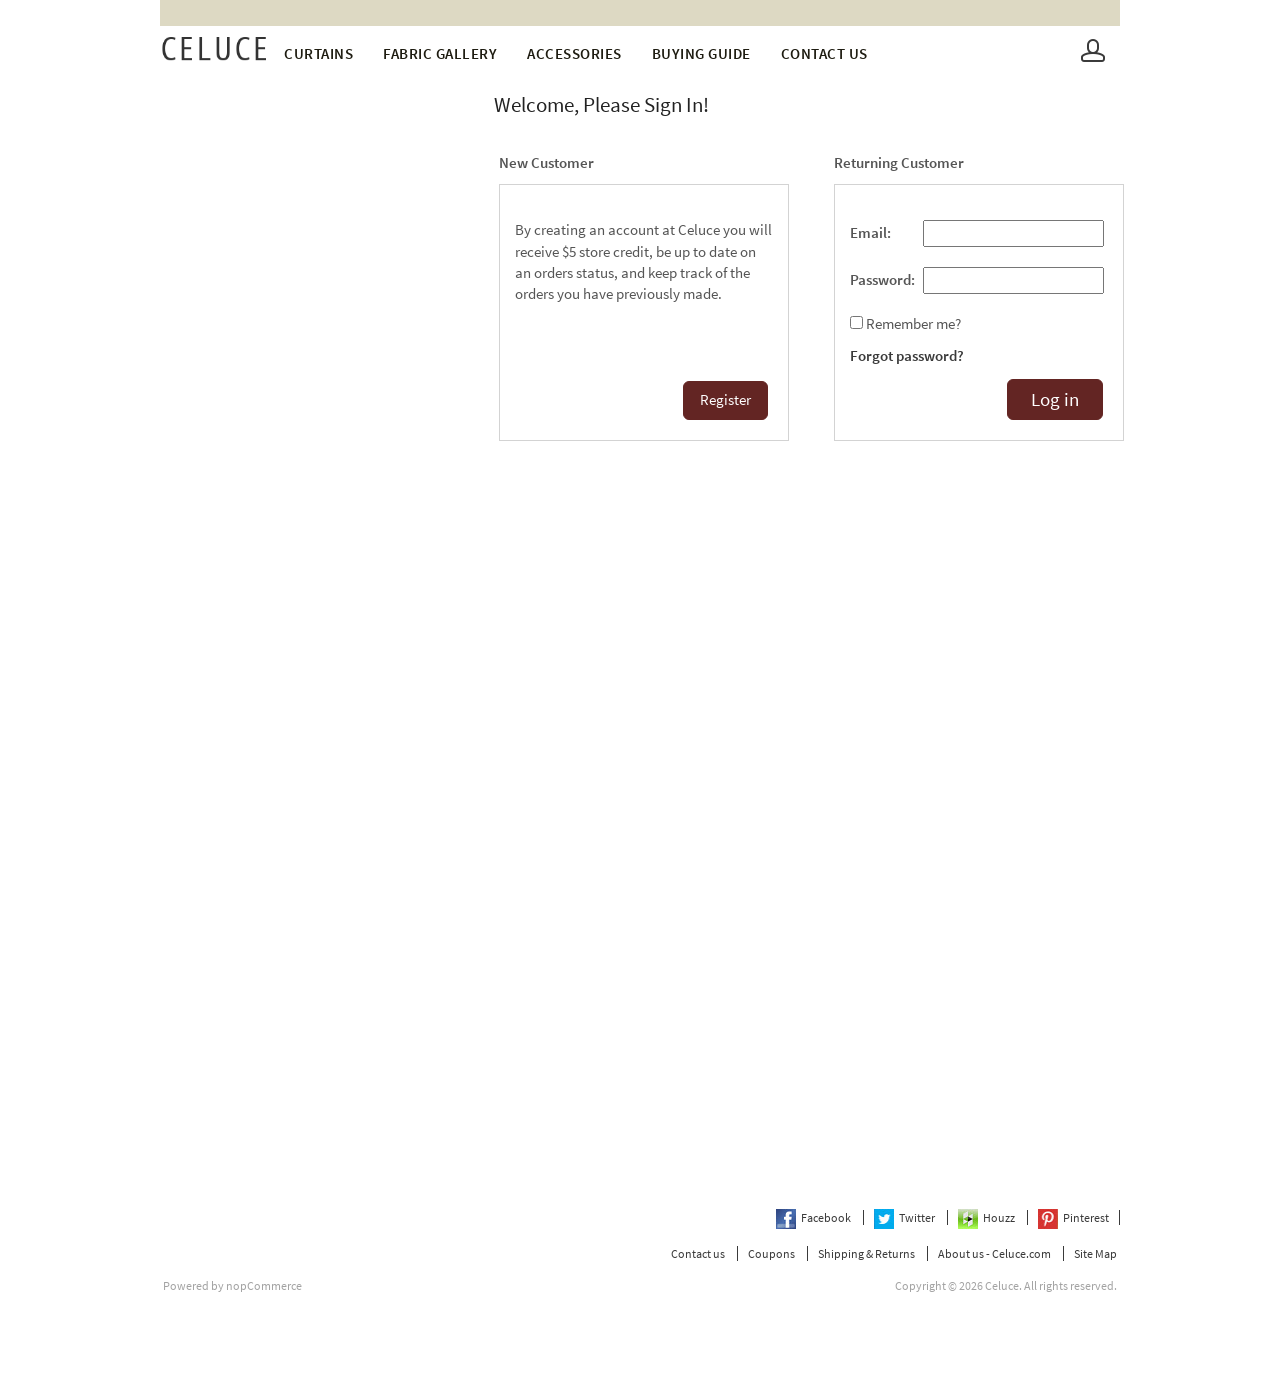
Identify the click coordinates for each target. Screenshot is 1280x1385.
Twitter (905, 1217)
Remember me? (913, 324)
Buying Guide (701, 53)
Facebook (814, 1217)
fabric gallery (440, 53)
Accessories (574, 53)
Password (880, 280)
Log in (1055, 399)
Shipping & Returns (866, 1253)
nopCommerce (264, 1285)
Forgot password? (907, 356)
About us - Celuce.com (994, 1253)
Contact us (824, 53)
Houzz (987, 1217)
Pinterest (1073, 1217)
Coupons (771, 1253)
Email (868, 233)
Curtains (318, 53)
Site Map (1095, 1253)
